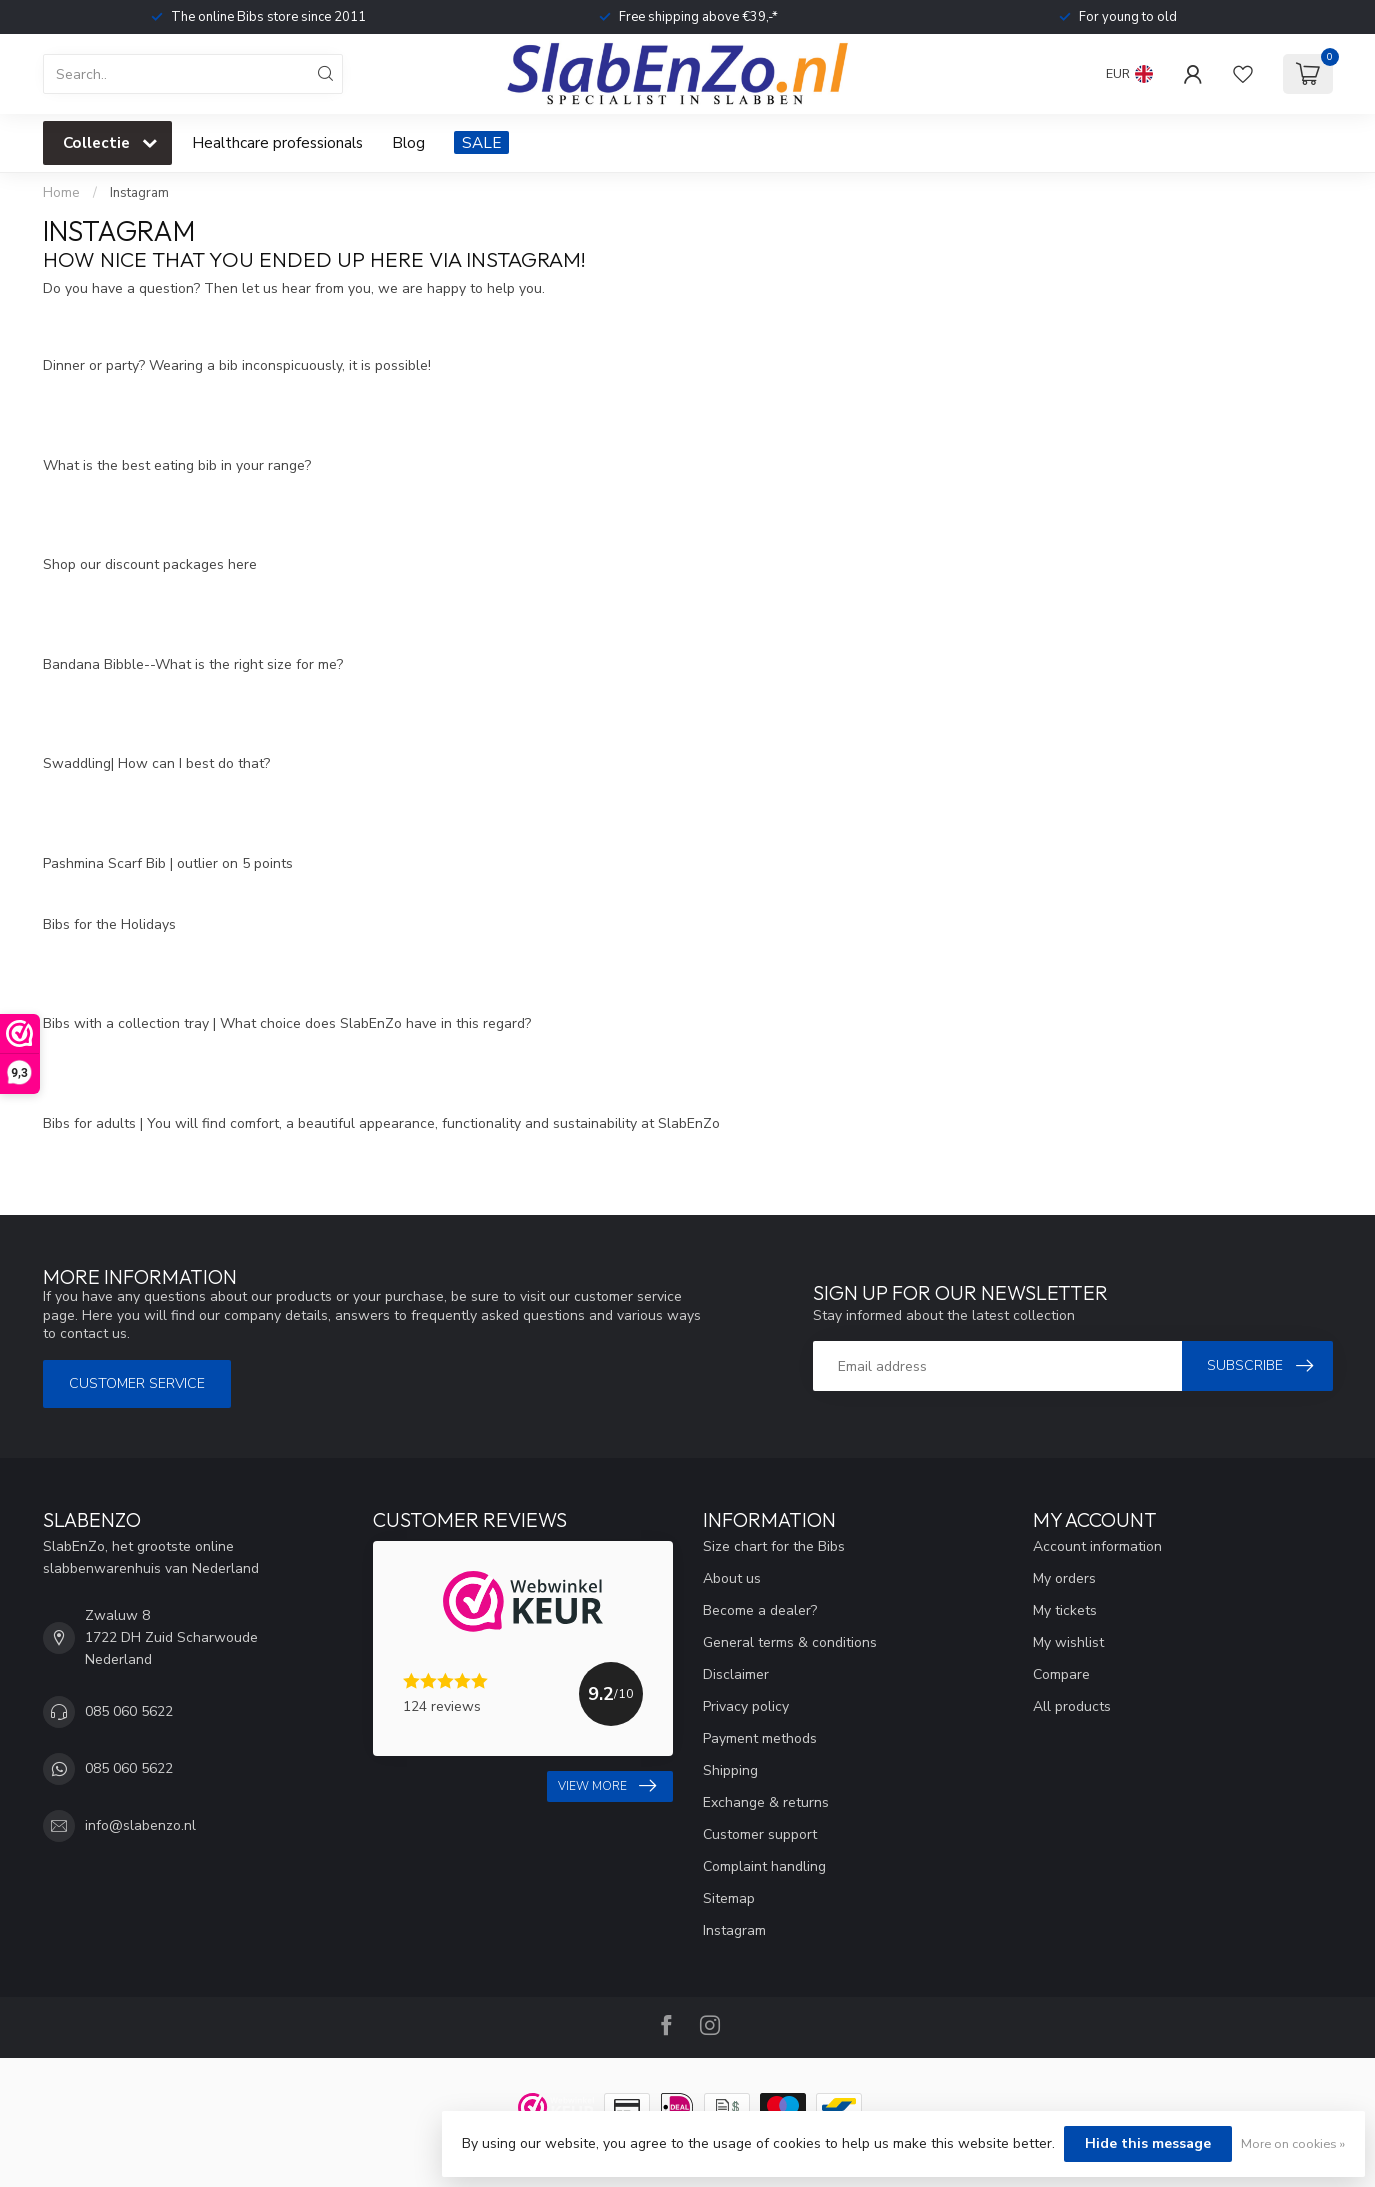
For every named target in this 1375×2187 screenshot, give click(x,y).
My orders (1064, 1578)
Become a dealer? (760, 1610)
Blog (408, 142)
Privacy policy (746, 1706)
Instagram (139, 193)
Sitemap (729, 1898)
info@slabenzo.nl (140, 1825)
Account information (1097, 1546)
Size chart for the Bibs (774, 1546)
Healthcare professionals (277, 142)
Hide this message (1148, 2143)
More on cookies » (1293, 2143)
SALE (481, 142)
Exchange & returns (766, 1802)
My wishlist (1068, 1642)
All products (1072, 1706)
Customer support (760, 1834)
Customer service (137, 1383)
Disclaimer (736, 1674)
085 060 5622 (129, 1711)
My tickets (1065, 1610)
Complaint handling (764, 1866)
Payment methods (760, 1738)
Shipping (730, 1770)
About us (732, 1578)
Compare (1061, 1674)
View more (607, 1786)
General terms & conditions (790, 1642)
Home (61, 193)
